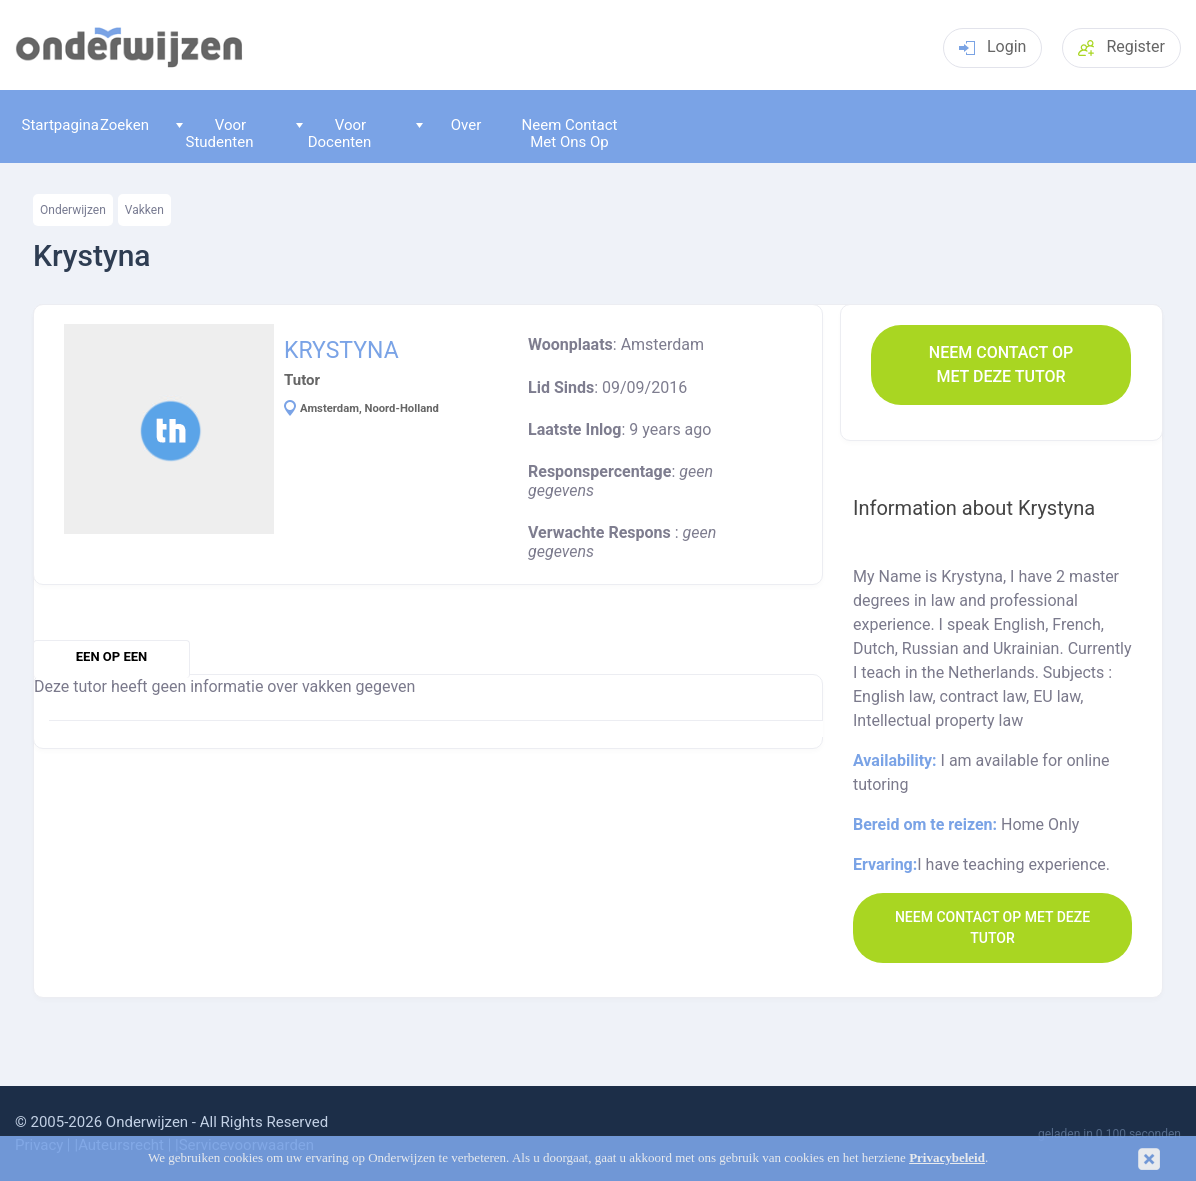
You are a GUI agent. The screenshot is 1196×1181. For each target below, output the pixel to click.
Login (992, 46)
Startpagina (56, 125)
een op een (111, 656)
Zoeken (124, 125)
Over (449, 125)
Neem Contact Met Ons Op (570, 133)
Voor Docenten (334, 133)
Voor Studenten (215, 133)
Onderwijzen (73, 210)
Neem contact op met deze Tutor (1001, 364)
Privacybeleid (947, 1158)
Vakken (144, 210)
